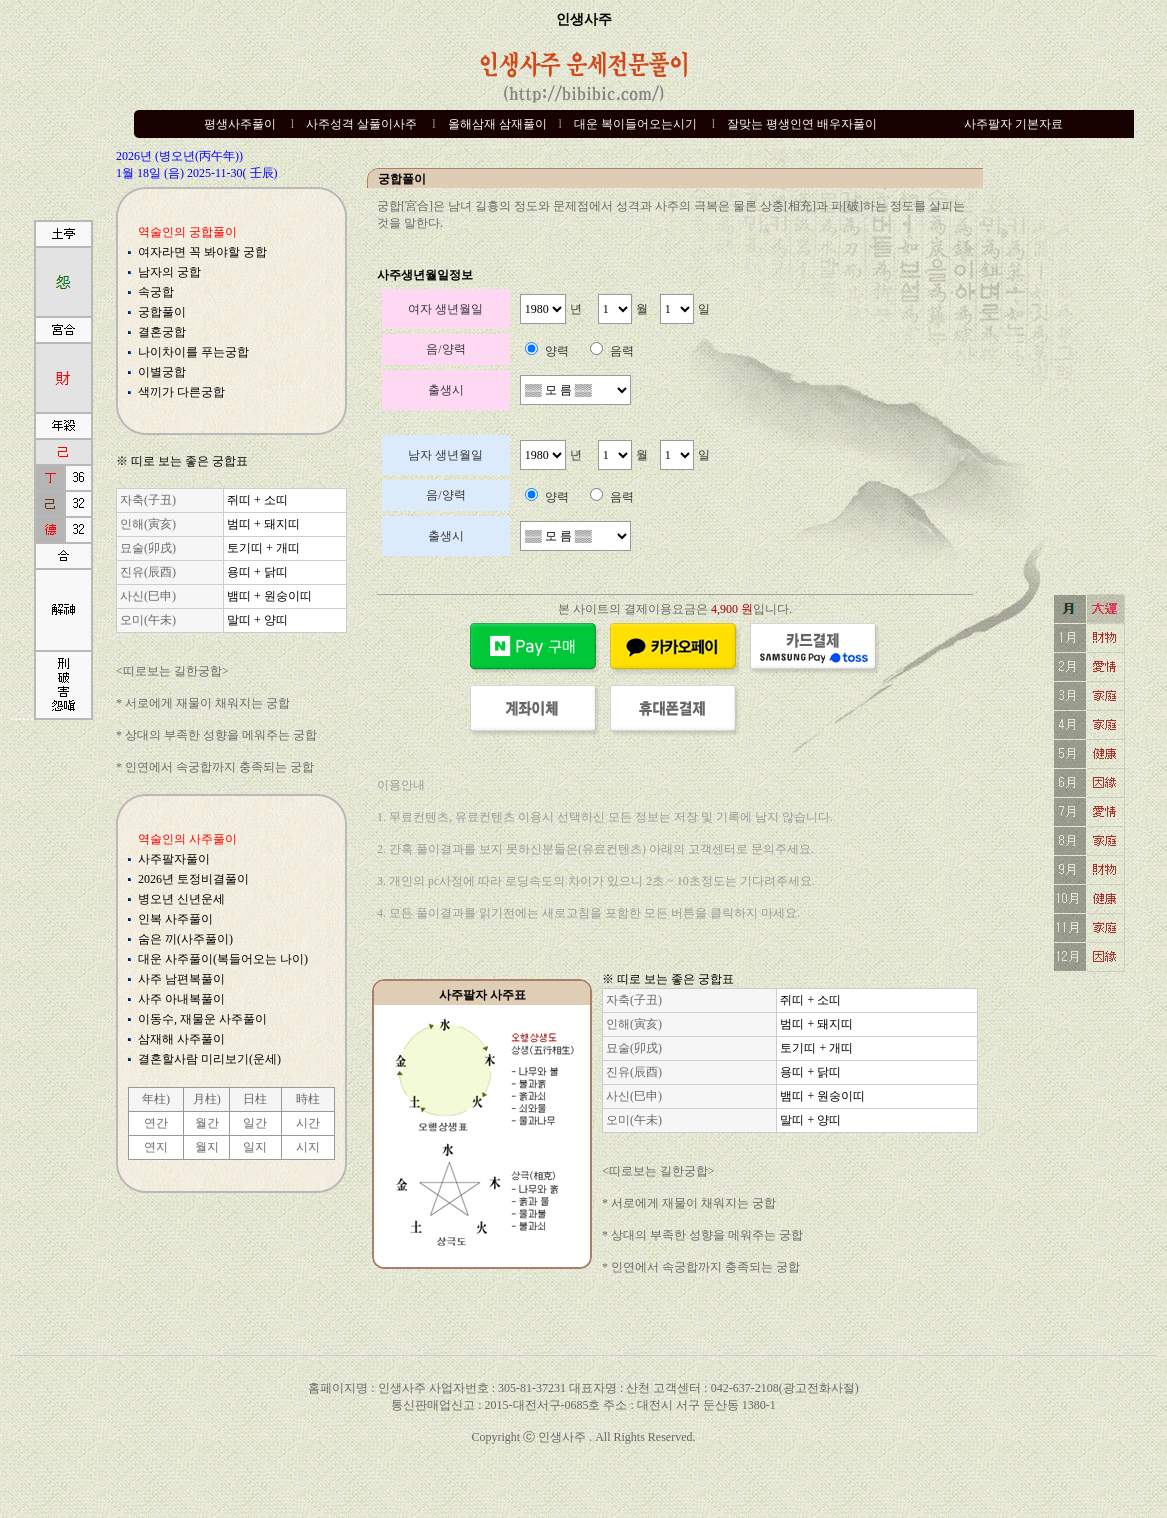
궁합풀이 (162, 312)
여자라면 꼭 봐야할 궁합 (202, 252)
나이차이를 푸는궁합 (193, 352)
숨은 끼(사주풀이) (185, 939)
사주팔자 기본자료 (1013, 124)
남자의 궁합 (169, 272)
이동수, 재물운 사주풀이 (202, 1019)
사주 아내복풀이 (181, 999)
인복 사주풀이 (175, 919)
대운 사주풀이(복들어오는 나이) (223, 959)
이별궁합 (162, 372)
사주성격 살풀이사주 (361, 124)
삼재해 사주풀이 (181, 1039)
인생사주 (584, 19)
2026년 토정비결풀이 (193, 879)
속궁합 (156, 292)
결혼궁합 (162, 332)
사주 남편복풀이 (181, 979)
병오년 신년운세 (181, 899)
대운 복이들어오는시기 (635, 124)
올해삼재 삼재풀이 (497, 124)
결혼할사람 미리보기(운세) (209, 1059)
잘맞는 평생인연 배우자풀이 (802, 124)
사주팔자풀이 (174, 859)
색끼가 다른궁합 (181, 392)
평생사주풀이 (240, 124)
